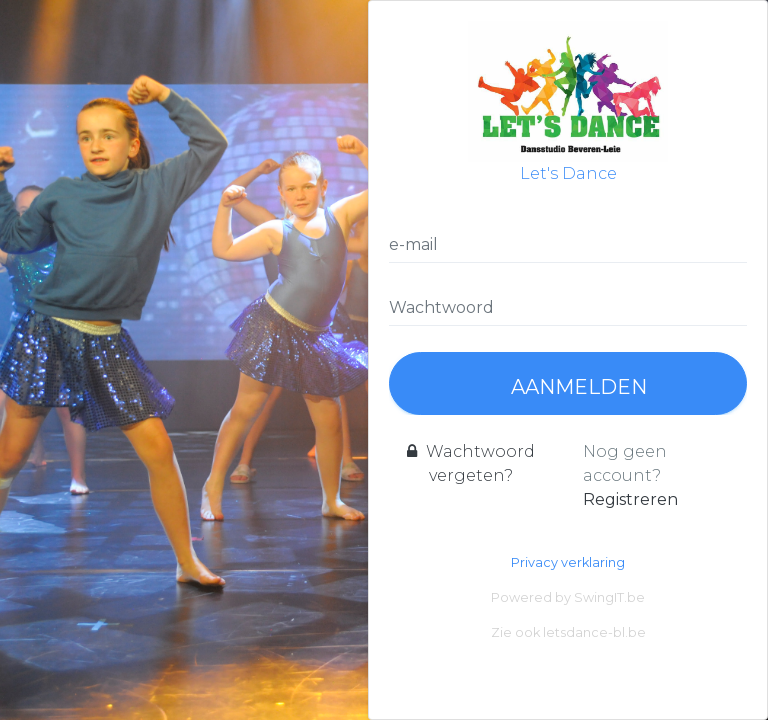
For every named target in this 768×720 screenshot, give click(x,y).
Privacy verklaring (568, 562)
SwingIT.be (609, 597)
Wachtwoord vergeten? (471, 463)
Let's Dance (568, 102)
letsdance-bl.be (594, 632)
